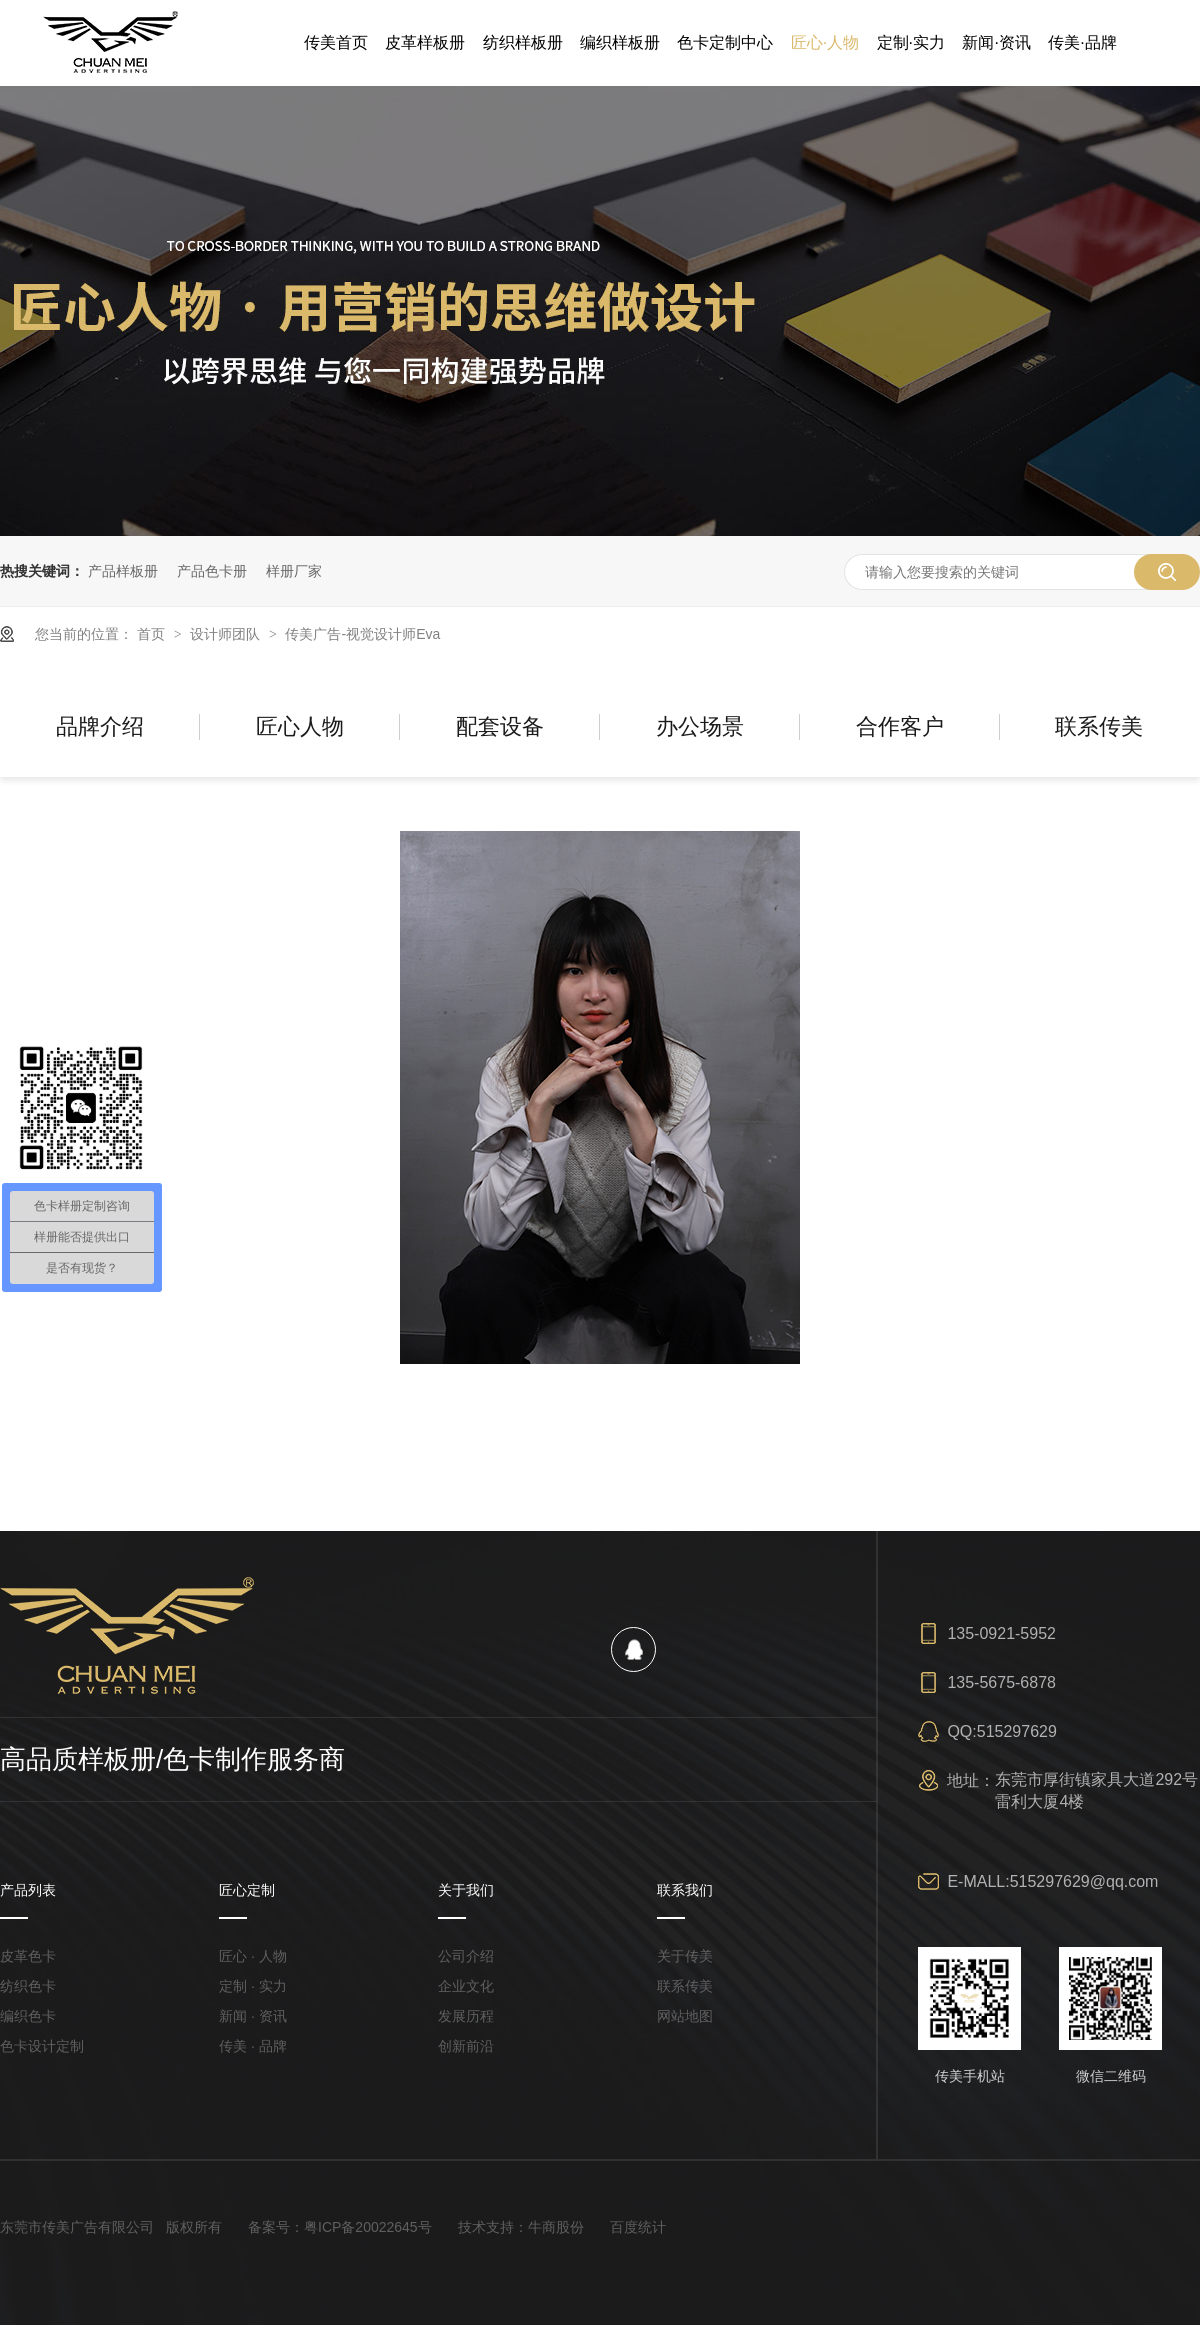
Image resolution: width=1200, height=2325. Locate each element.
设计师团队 (227, 634)
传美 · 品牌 (253, 2046)
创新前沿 (466, 2046)
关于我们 (466, 1890)
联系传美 (1099, 726)
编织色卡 (28, 2016)
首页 (153, 634)
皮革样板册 (425, 42)
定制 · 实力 (253, 1986)
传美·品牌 (1082, 42)
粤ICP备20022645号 (368, 2227)
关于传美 (685, 1956)
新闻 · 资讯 (253, 2016)
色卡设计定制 (42, 2046)
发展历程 (466, 2016)
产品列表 (28, 1890)
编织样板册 (620, 42)
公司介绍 (466, 1956)
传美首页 (336, 42)
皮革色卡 (28, 1956)
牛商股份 (556, 2227)
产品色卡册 (212, 571)
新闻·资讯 (996, 42)
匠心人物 (300, 726)
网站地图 (685, 2016)
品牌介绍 (100, 726)
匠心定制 (247, 1890)
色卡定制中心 (725, 42)
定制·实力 (911, 42)
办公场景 (700, 726)
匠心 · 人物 (253, 1956)
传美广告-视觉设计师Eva (362, 634)
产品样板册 (123, 571)
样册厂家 (294, 571)
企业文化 (466, 1986)
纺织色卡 (28, 1986)
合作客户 (900, 726)
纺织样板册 (523, 42)
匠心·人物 (825, 42)
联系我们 (685, 1890)
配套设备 (500, 726)
